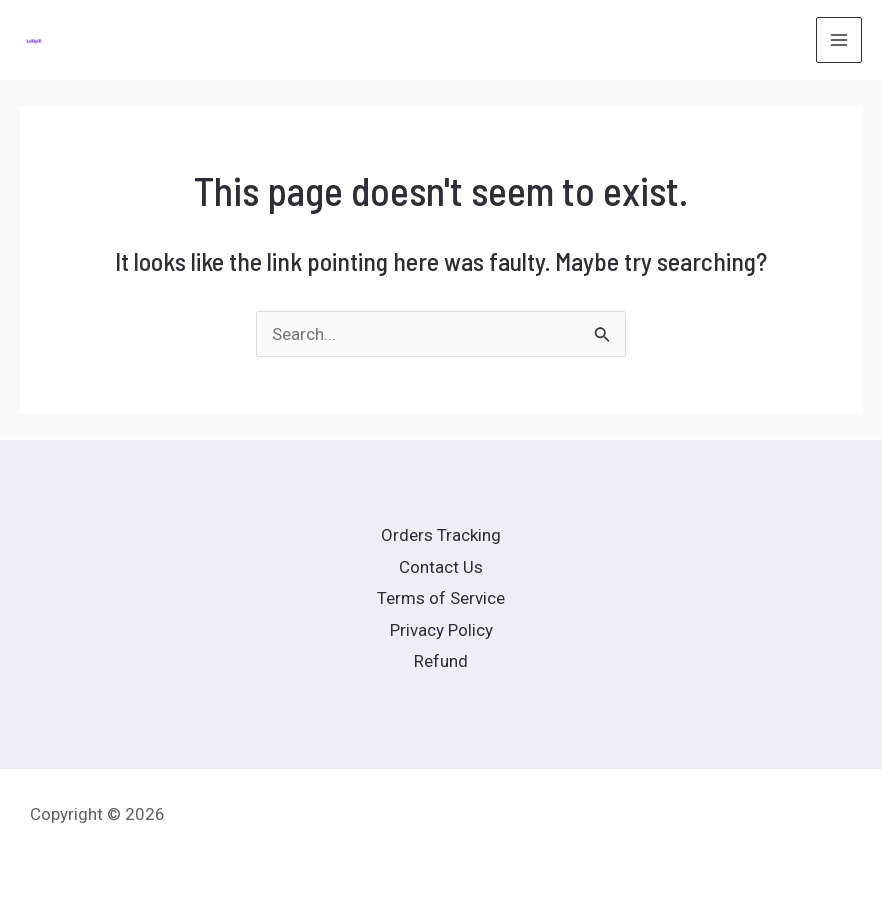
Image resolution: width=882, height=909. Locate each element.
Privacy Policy (441, 630)
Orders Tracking (441, 535)
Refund (441, 661)
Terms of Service (441, 598)
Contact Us (441, 567)
